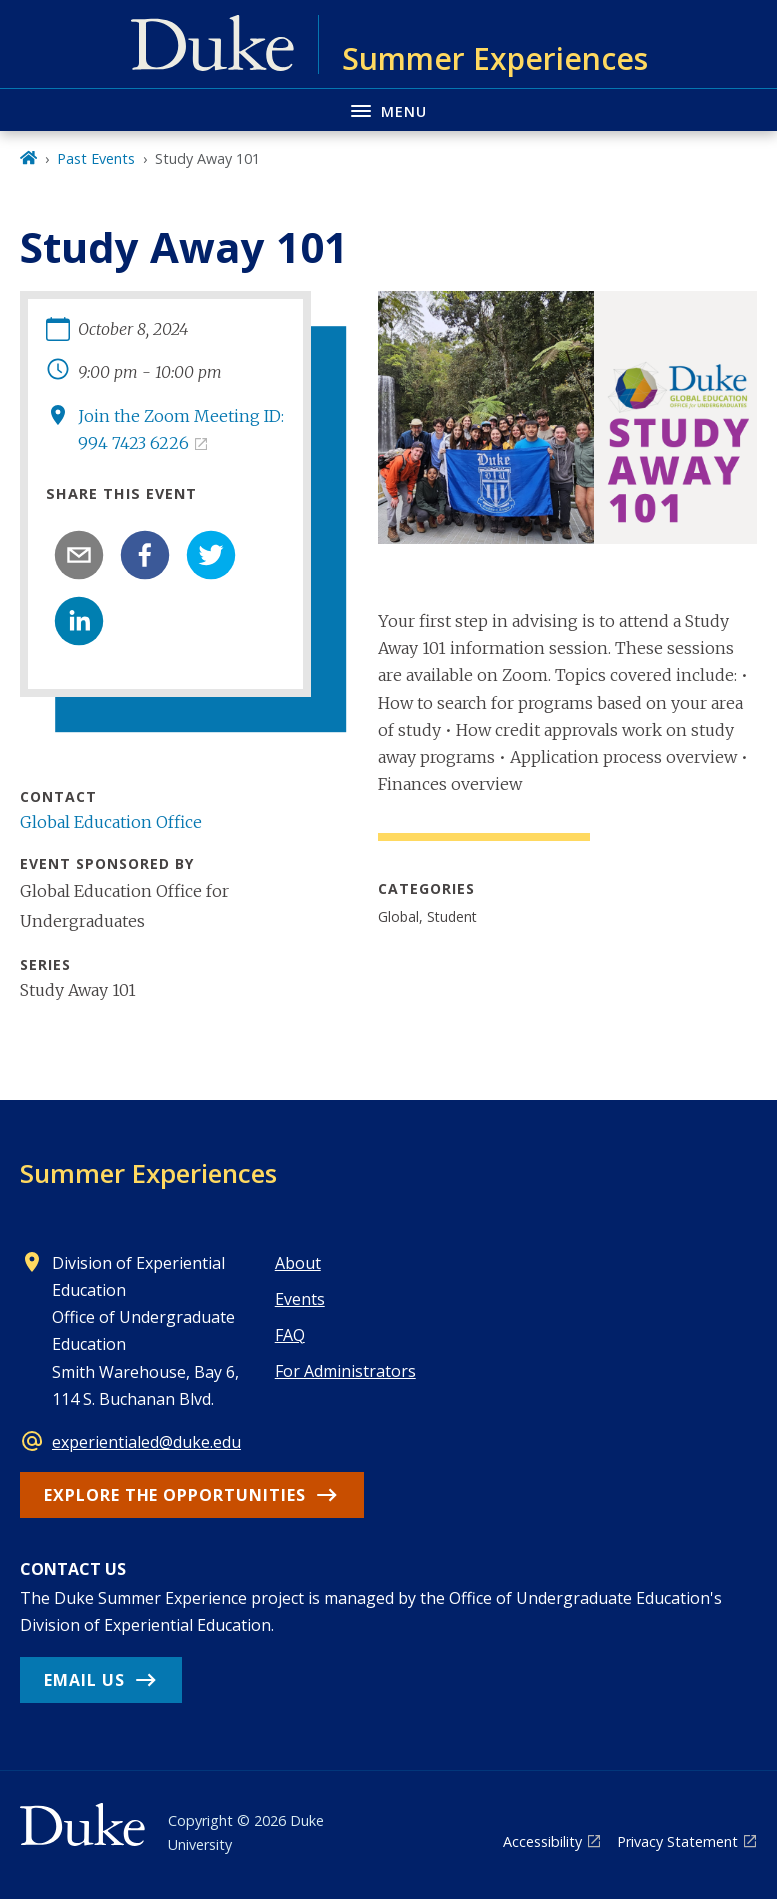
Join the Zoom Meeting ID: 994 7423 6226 (181, 429)
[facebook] (145, 555)
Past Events (96, 158)
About (298, 1263)
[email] (79, 555)
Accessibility (542, 1841)
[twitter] (211, 555)
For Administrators (345, 1371)
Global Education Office (111, 822)
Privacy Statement (677, 1841)
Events (300, 1299)
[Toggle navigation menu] (388, 109)
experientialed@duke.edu (146, 1442)
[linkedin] (79, 621)
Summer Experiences (148, 1173)
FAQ (290, 1335)
